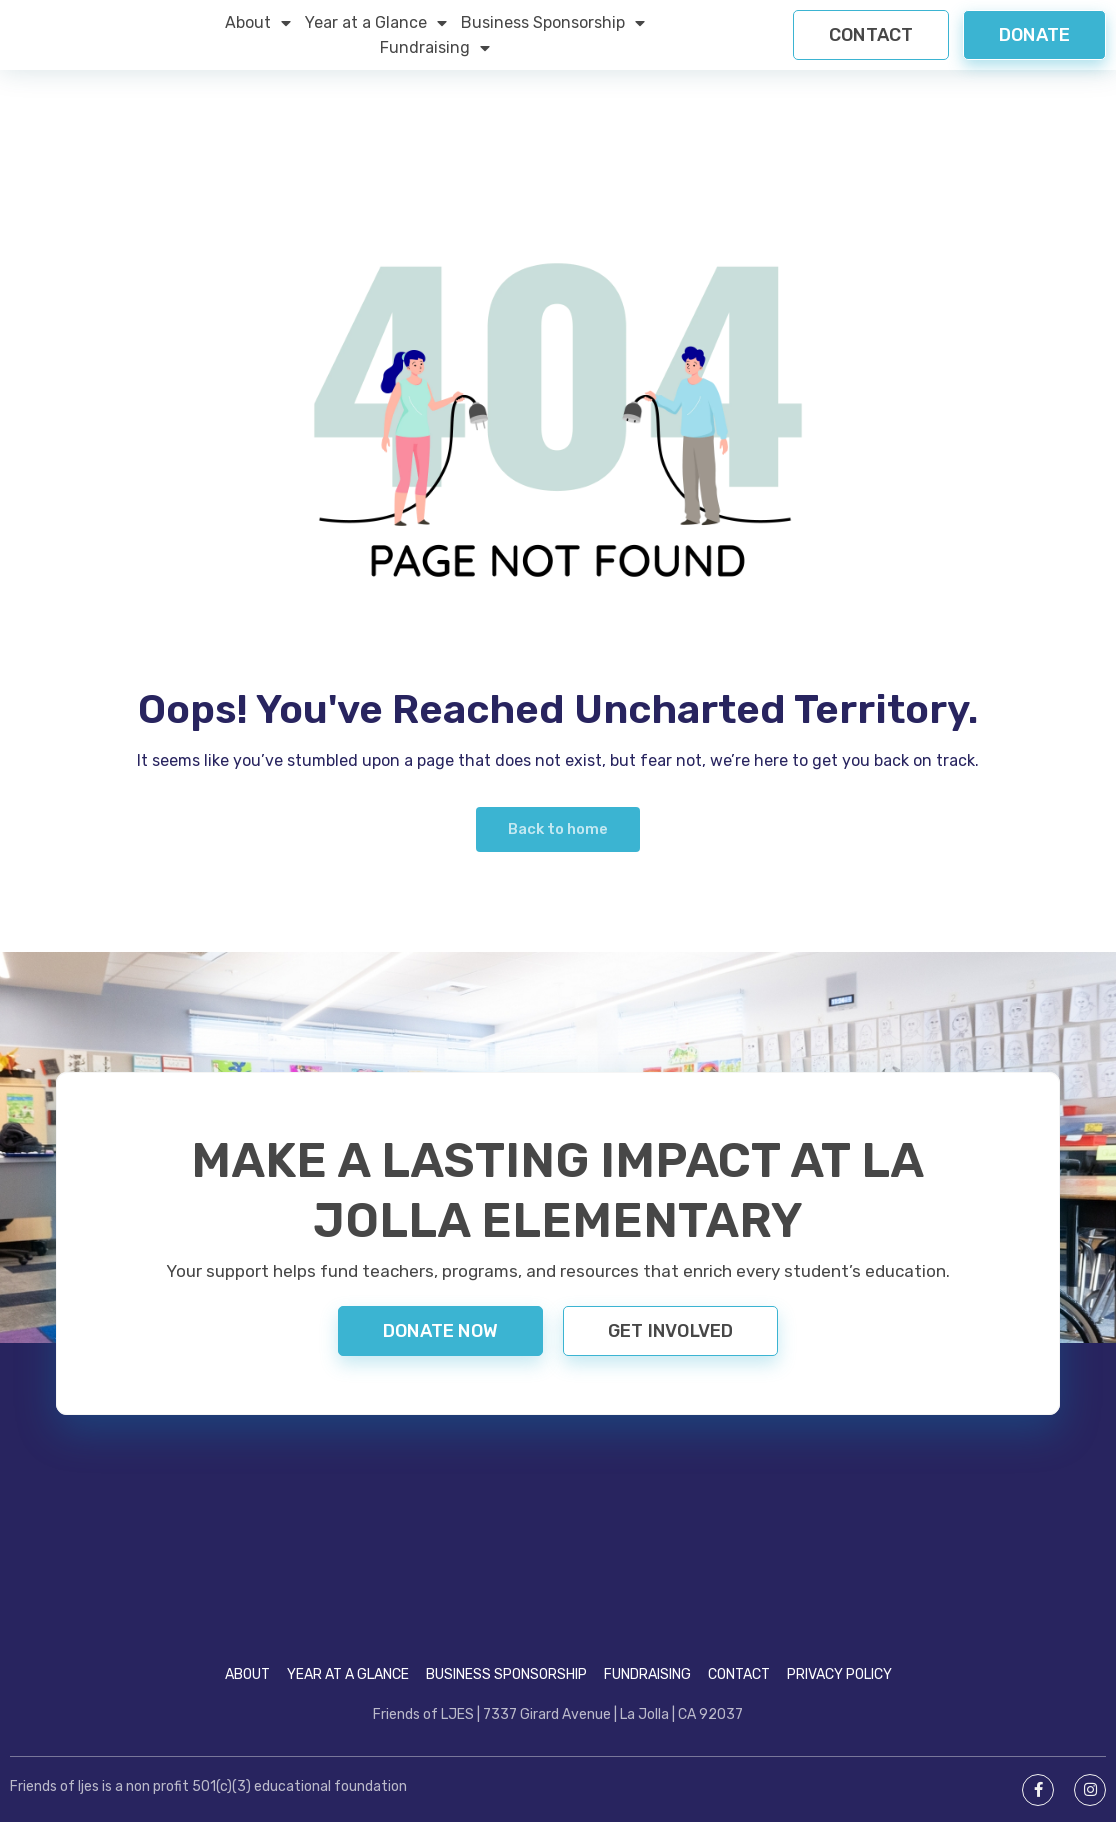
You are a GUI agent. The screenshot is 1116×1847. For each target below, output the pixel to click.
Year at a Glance (376, 34)
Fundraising (435, 59)
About (258, 34)
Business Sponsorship (553, 34)
